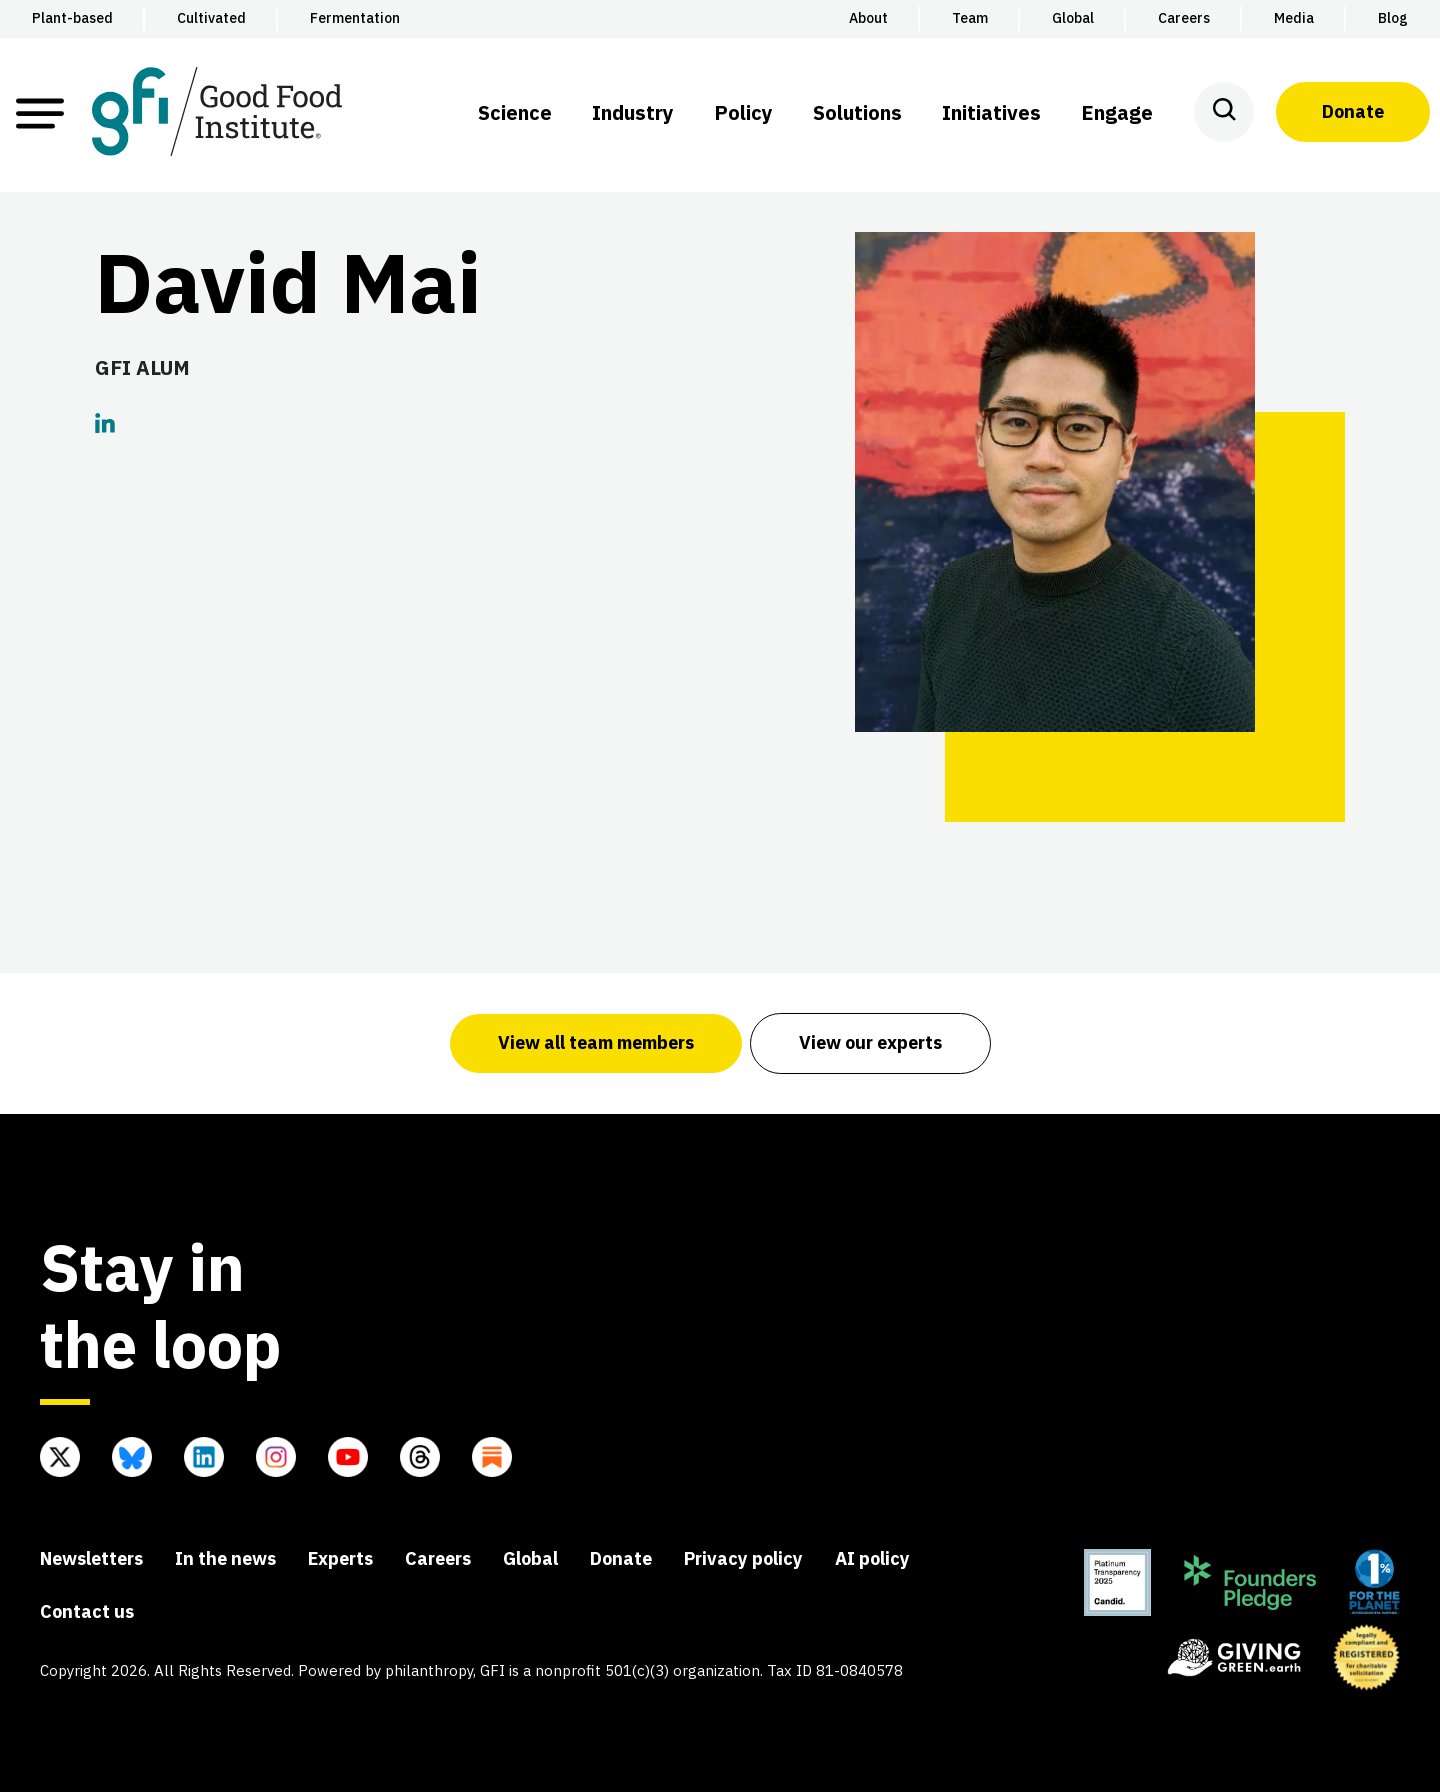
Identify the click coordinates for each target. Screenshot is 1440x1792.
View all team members (596, 1042)
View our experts (870, 1042)
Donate (1353, 111)
